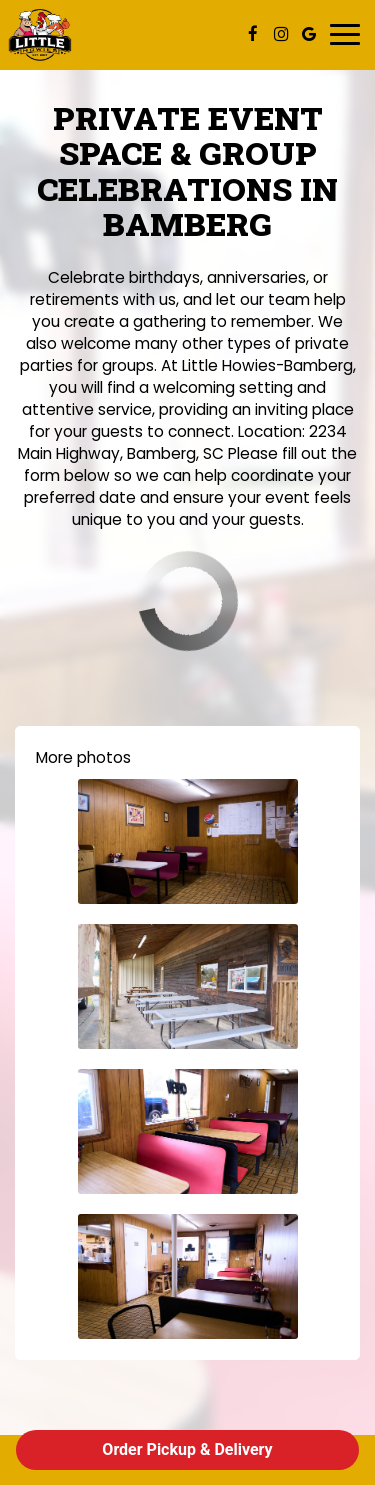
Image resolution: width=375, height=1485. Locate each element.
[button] (188, 841)
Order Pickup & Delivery (187, 1449)
